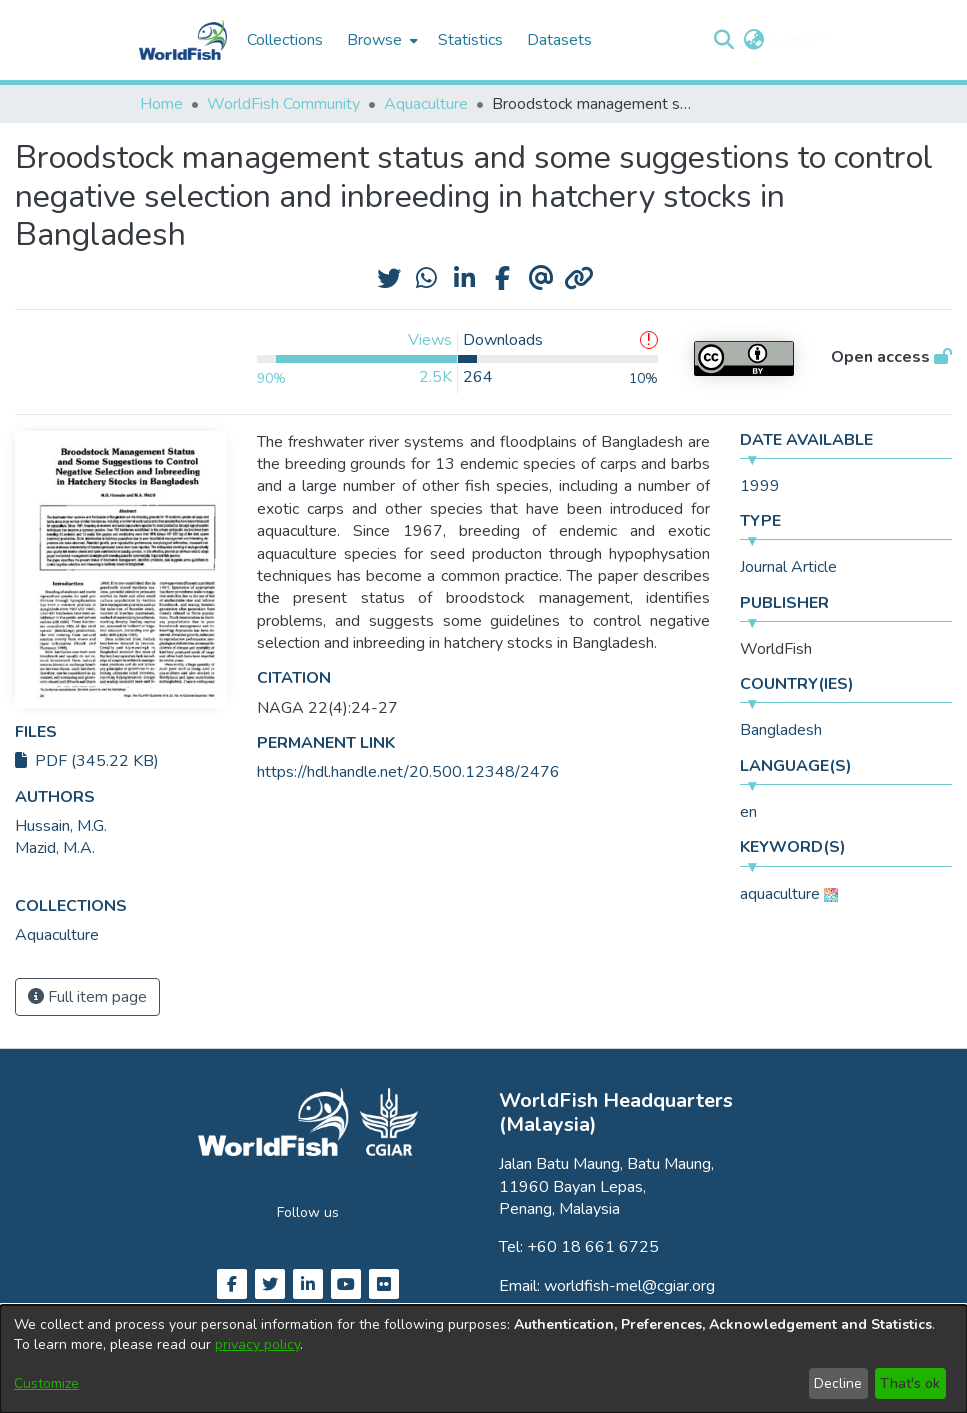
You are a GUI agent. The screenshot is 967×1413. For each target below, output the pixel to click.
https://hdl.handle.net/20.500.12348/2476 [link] (408, 772)
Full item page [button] (87, 997)
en (748, 812)
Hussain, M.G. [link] (61, 826)
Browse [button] (374, 40)
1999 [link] (760, 486)
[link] (57, 935)
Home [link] (161, 104)
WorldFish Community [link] (283, 104)
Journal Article (788, 567)
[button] (724, 40)
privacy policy (257, 1344)
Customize (46, 1383)
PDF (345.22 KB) (87, 761)
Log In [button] (796, 40)
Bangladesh (781, 730)
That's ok (910, 1383)
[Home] (183, 40)
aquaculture (780, 894)
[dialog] (483, 1359)
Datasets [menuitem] (559, 40)
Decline (838, 1383)
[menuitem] (380, 40)
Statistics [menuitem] (470, 40)
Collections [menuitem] (285, 40)
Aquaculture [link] (426, 104)
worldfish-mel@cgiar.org (629, 1286)
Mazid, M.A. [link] (55, 848)
